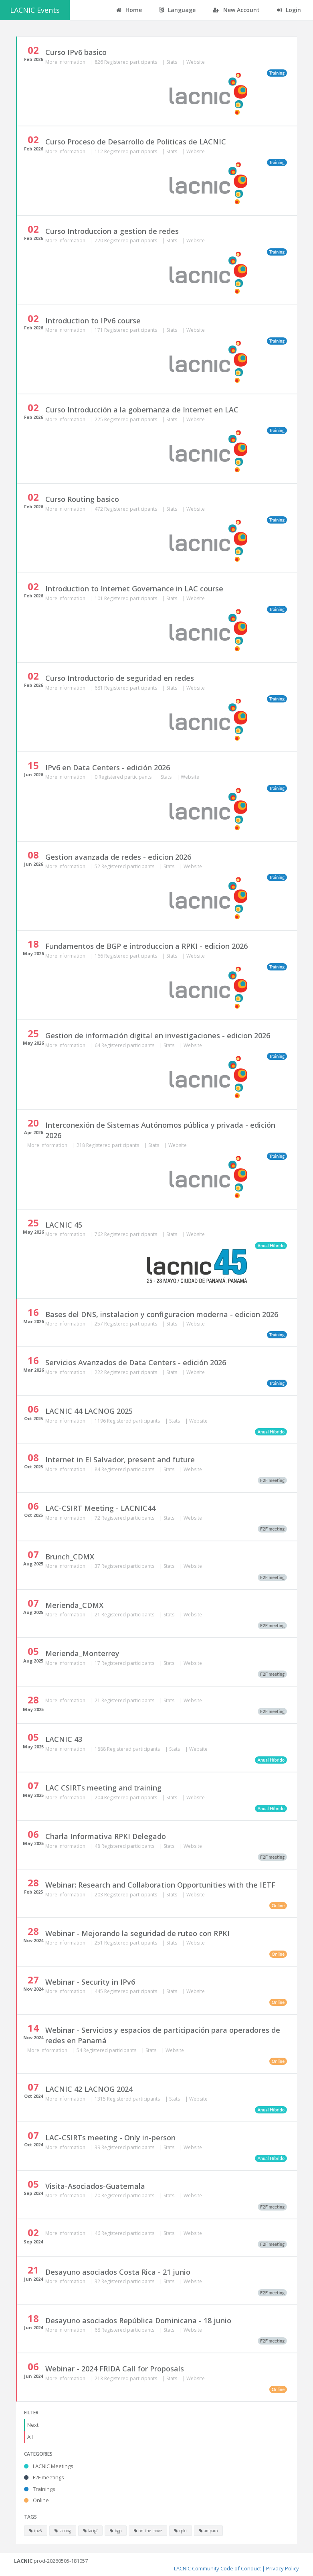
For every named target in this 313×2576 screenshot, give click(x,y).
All (30, 2436)
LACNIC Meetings (48, 2466)
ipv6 (35, 2530)
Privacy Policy (282, 2568)
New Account (236, 10)
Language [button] (177, 10)
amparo (208, 2530)
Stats (172, 62)
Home (129, 10)
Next (32, 2424)
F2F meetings (44, 2477)
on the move (148, 2530)
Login (289, 10)
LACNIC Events (35, 10)
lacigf (90, 2530)
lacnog (63, 2530)
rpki (180, 2530)
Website (195, 62)
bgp (115, 2530)
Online (36, 2500)
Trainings (39, 2489)
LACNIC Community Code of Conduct (217, 2568)
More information (66, 62)
